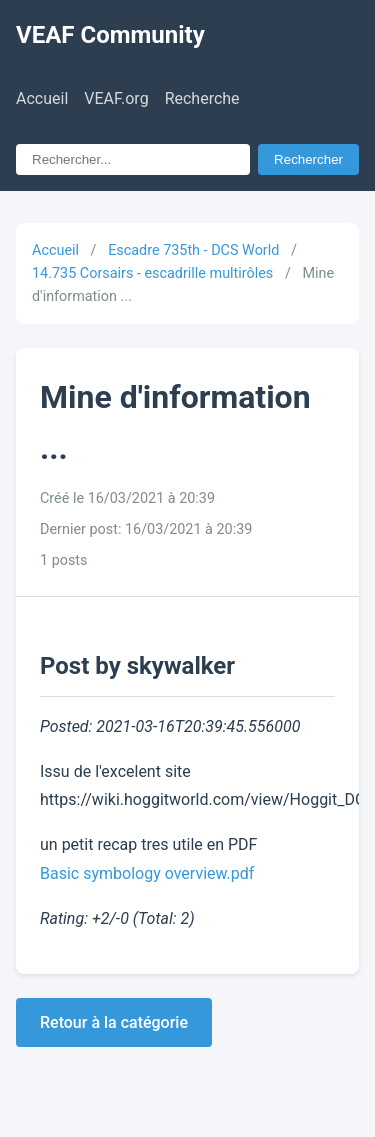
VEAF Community (110, 35)
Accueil (42, 98)
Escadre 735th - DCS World (193, 250)
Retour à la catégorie (114, 1022)
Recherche (202, 98)
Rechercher (308, 159)
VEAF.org (116, 98)
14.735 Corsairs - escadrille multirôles (152, 273)
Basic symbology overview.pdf (147, 873)
